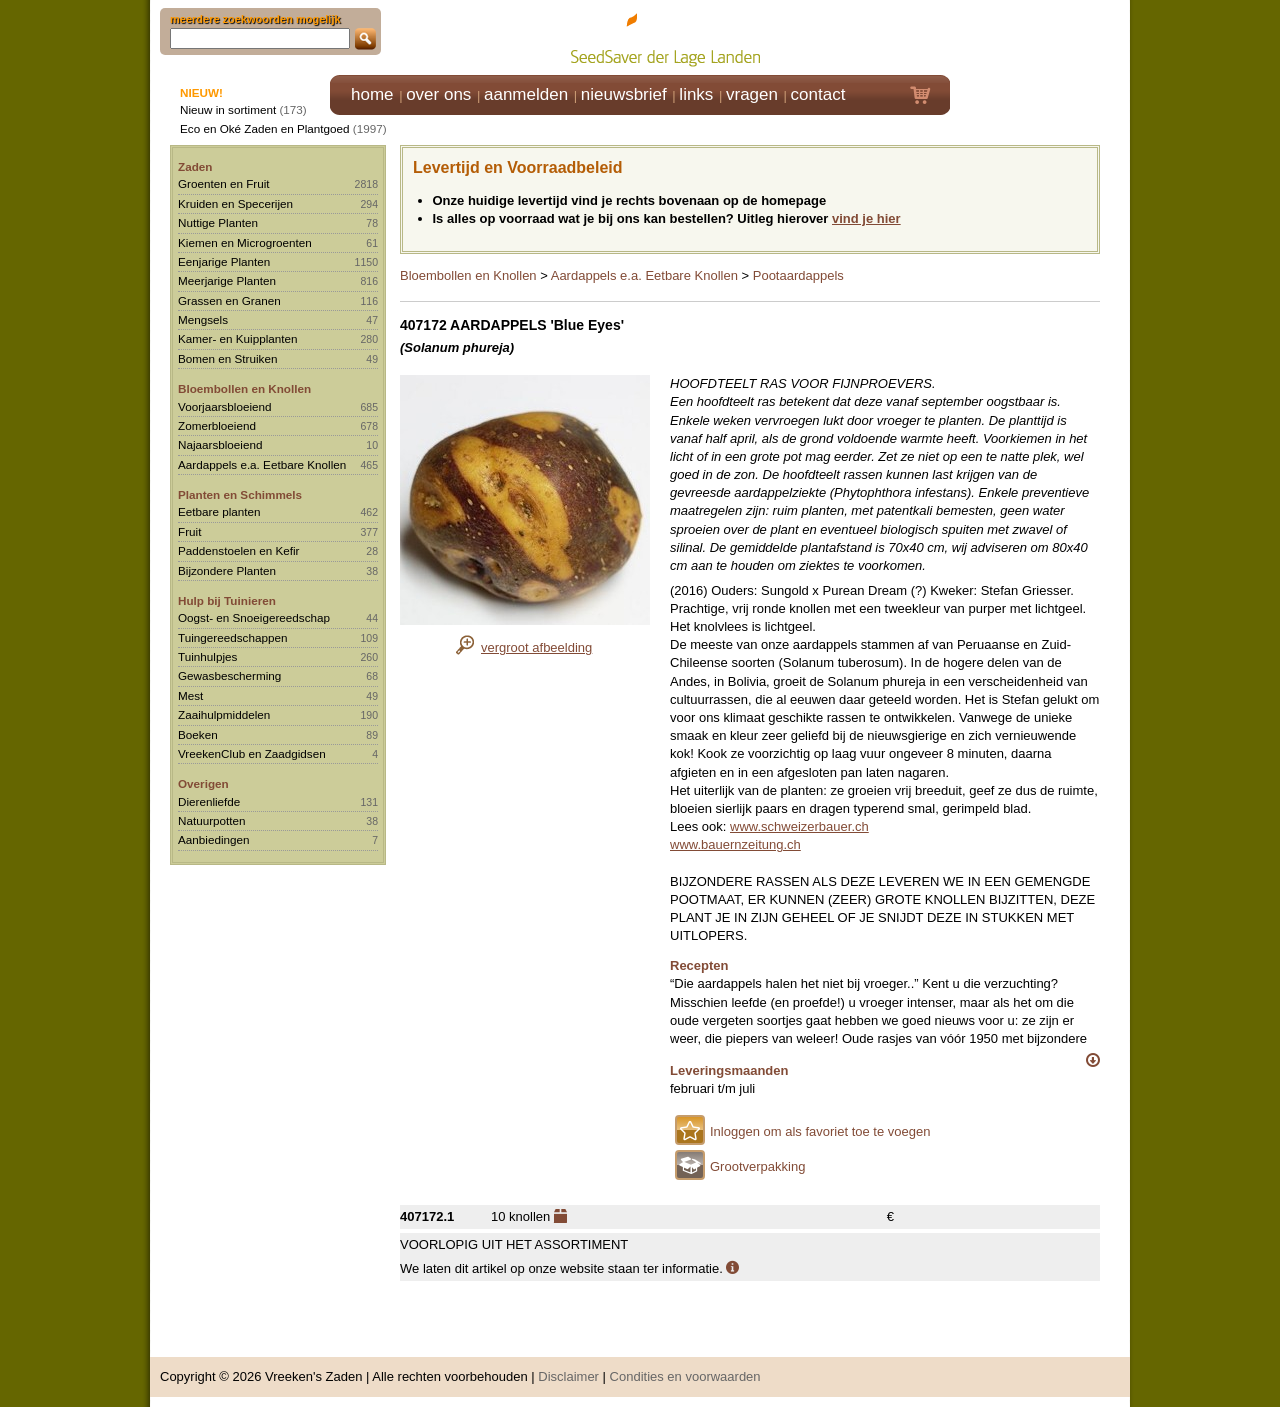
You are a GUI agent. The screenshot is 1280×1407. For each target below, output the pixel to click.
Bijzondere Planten (227, 570)
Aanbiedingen (214, 839)
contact (818, 94)
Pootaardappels (798, 275)
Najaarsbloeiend (220, 444)
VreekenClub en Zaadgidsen (252, 753)
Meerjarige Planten (227, 280)
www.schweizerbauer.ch (799, 826)
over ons (438, 94)
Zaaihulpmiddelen (224, 714)
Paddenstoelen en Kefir (239, 550)
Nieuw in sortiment (228, 109)
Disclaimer (568, 1376)
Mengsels (203, 319)
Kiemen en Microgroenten (245, 242)
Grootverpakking (757, 1166)
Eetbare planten (219, 511)
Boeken (198, 734)
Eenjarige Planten (224, 261)
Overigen (203, 783)
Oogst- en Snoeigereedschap (254, 617)
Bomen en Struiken (227, 358)
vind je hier (866, 218)
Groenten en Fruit (224, 183)
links (696, 94)
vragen (752, 94)
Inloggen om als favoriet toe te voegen (820, 1131)
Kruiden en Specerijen (235, 203)
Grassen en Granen (229, 300)
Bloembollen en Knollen (244, 388)
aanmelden (526, 94)
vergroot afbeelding (536, 647)
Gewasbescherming (229, 675)
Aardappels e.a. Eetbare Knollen (262, 464)
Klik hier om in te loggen (1040, 36)
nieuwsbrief (624, 94)
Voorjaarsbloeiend (225, 406)
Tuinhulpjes (207, 656)
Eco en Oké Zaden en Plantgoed (265, 128)
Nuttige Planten (218, 222)
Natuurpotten (212, 820)
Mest (190, 695)
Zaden (195, 166)
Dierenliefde (209, 801)
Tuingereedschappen (232, 637)
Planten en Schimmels (240, 494)
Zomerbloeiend (217, 425)
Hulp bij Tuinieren (227, 600)
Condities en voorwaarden (685, 1376)
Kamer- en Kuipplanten (238, 338)
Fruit (189, 531)
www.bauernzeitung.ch (735, 844)
